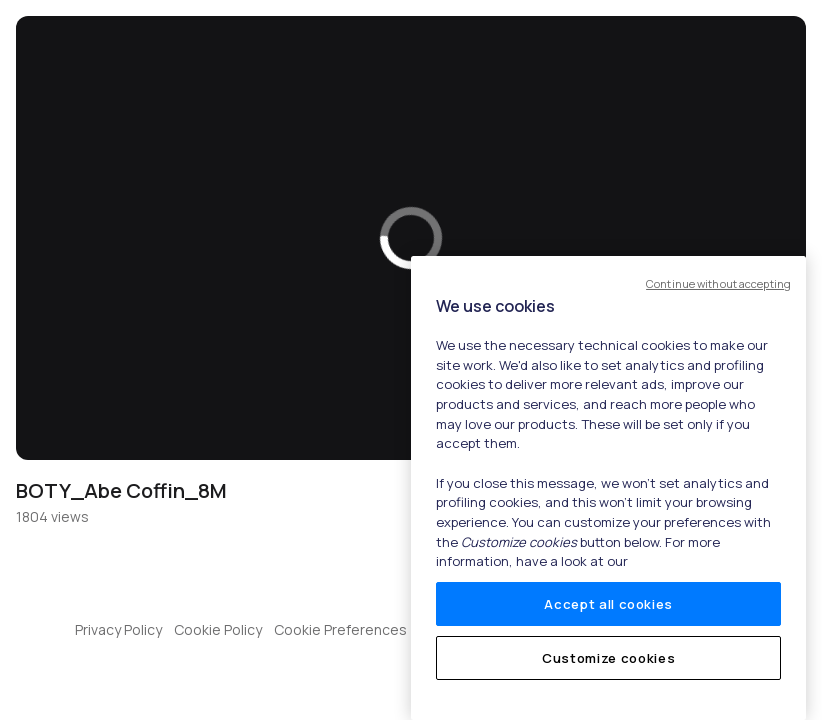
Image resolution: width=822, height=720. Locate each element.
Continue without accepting (718, 283)
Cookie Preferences (340, 629)
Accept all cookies (608, 604)
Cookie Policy (218, 629)
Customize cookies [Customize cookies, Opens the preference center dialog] (608, 658)
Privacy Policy (118, 629)
